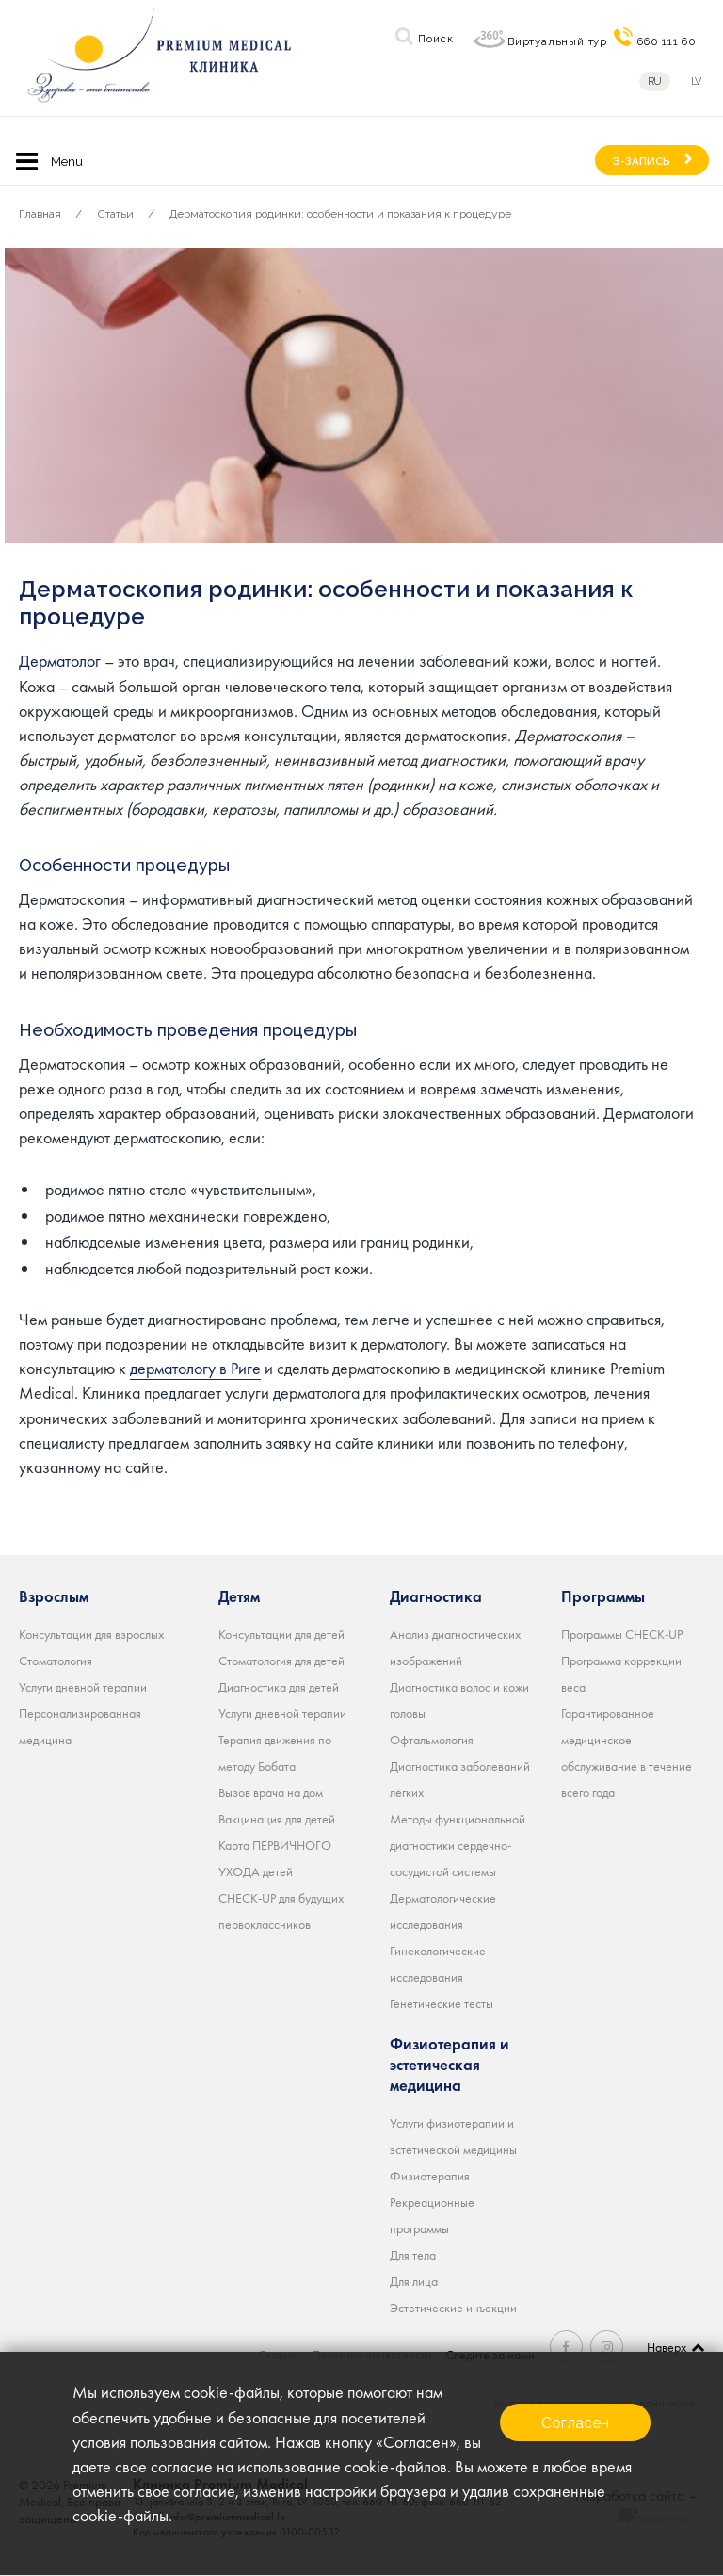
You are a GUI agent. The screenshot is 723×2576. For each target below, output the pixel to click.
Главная (40, 213)
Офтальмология (432, 1738)
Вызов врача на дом (270, 1791)
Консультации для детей (281, 1633)
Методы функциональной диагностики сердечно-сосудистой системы (457, 1844)
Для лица (414, 2280)
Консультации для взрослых (91, 1633)
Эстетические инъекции (453, 2306)
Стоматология (55, 1659)
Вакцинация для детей (276, 1817)
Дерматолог (60, 661)
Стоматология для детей (281, 1659)
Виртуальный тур (557, 41)
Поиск (435, 38)
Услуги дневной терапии (83, 1685)
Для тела (413, 2253)
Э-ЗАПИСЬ (641, 161)
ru (655, 81)
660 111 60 (667, 41)
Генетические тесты (441, 2002)
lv (698, 81)
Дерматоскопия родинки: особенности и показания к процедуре (340, 213)
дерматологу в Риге (195, 1368)
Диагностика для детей (278, 1685)
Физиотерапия (430, 2174)
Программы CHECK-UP (622, 1633)
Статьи (116, 213)
